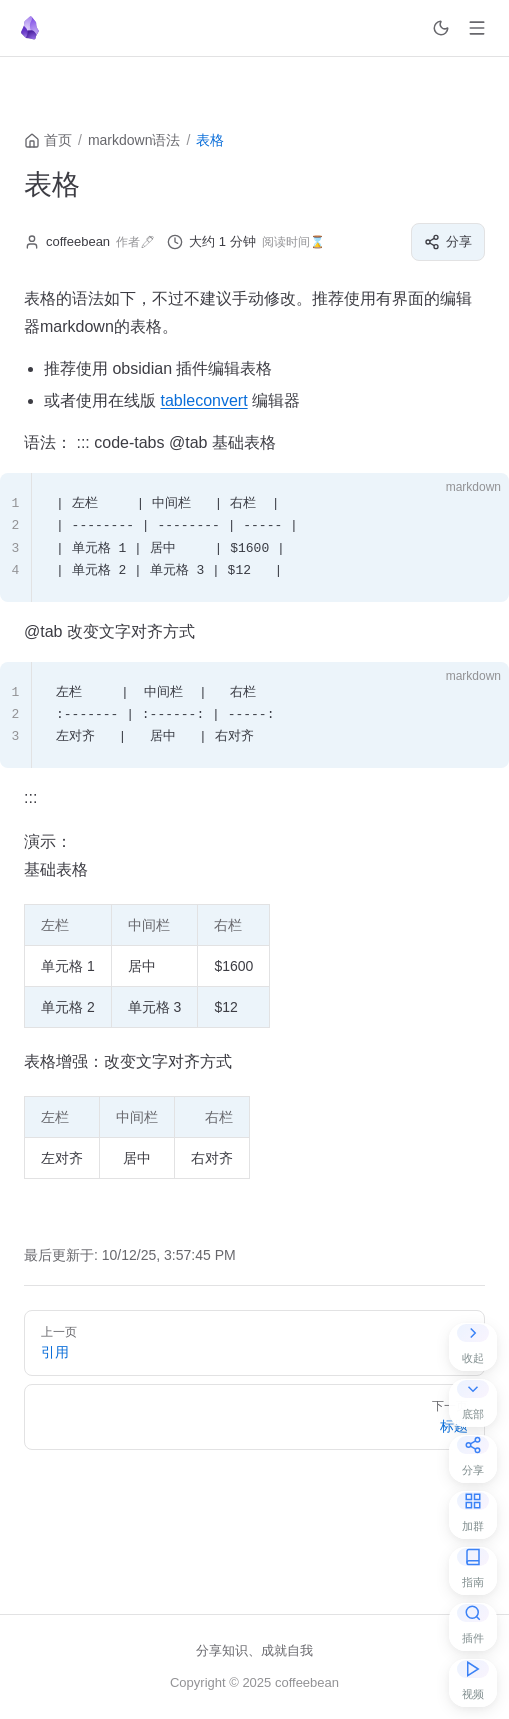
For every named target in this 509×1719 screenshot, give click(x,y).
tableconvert (203, 400)
